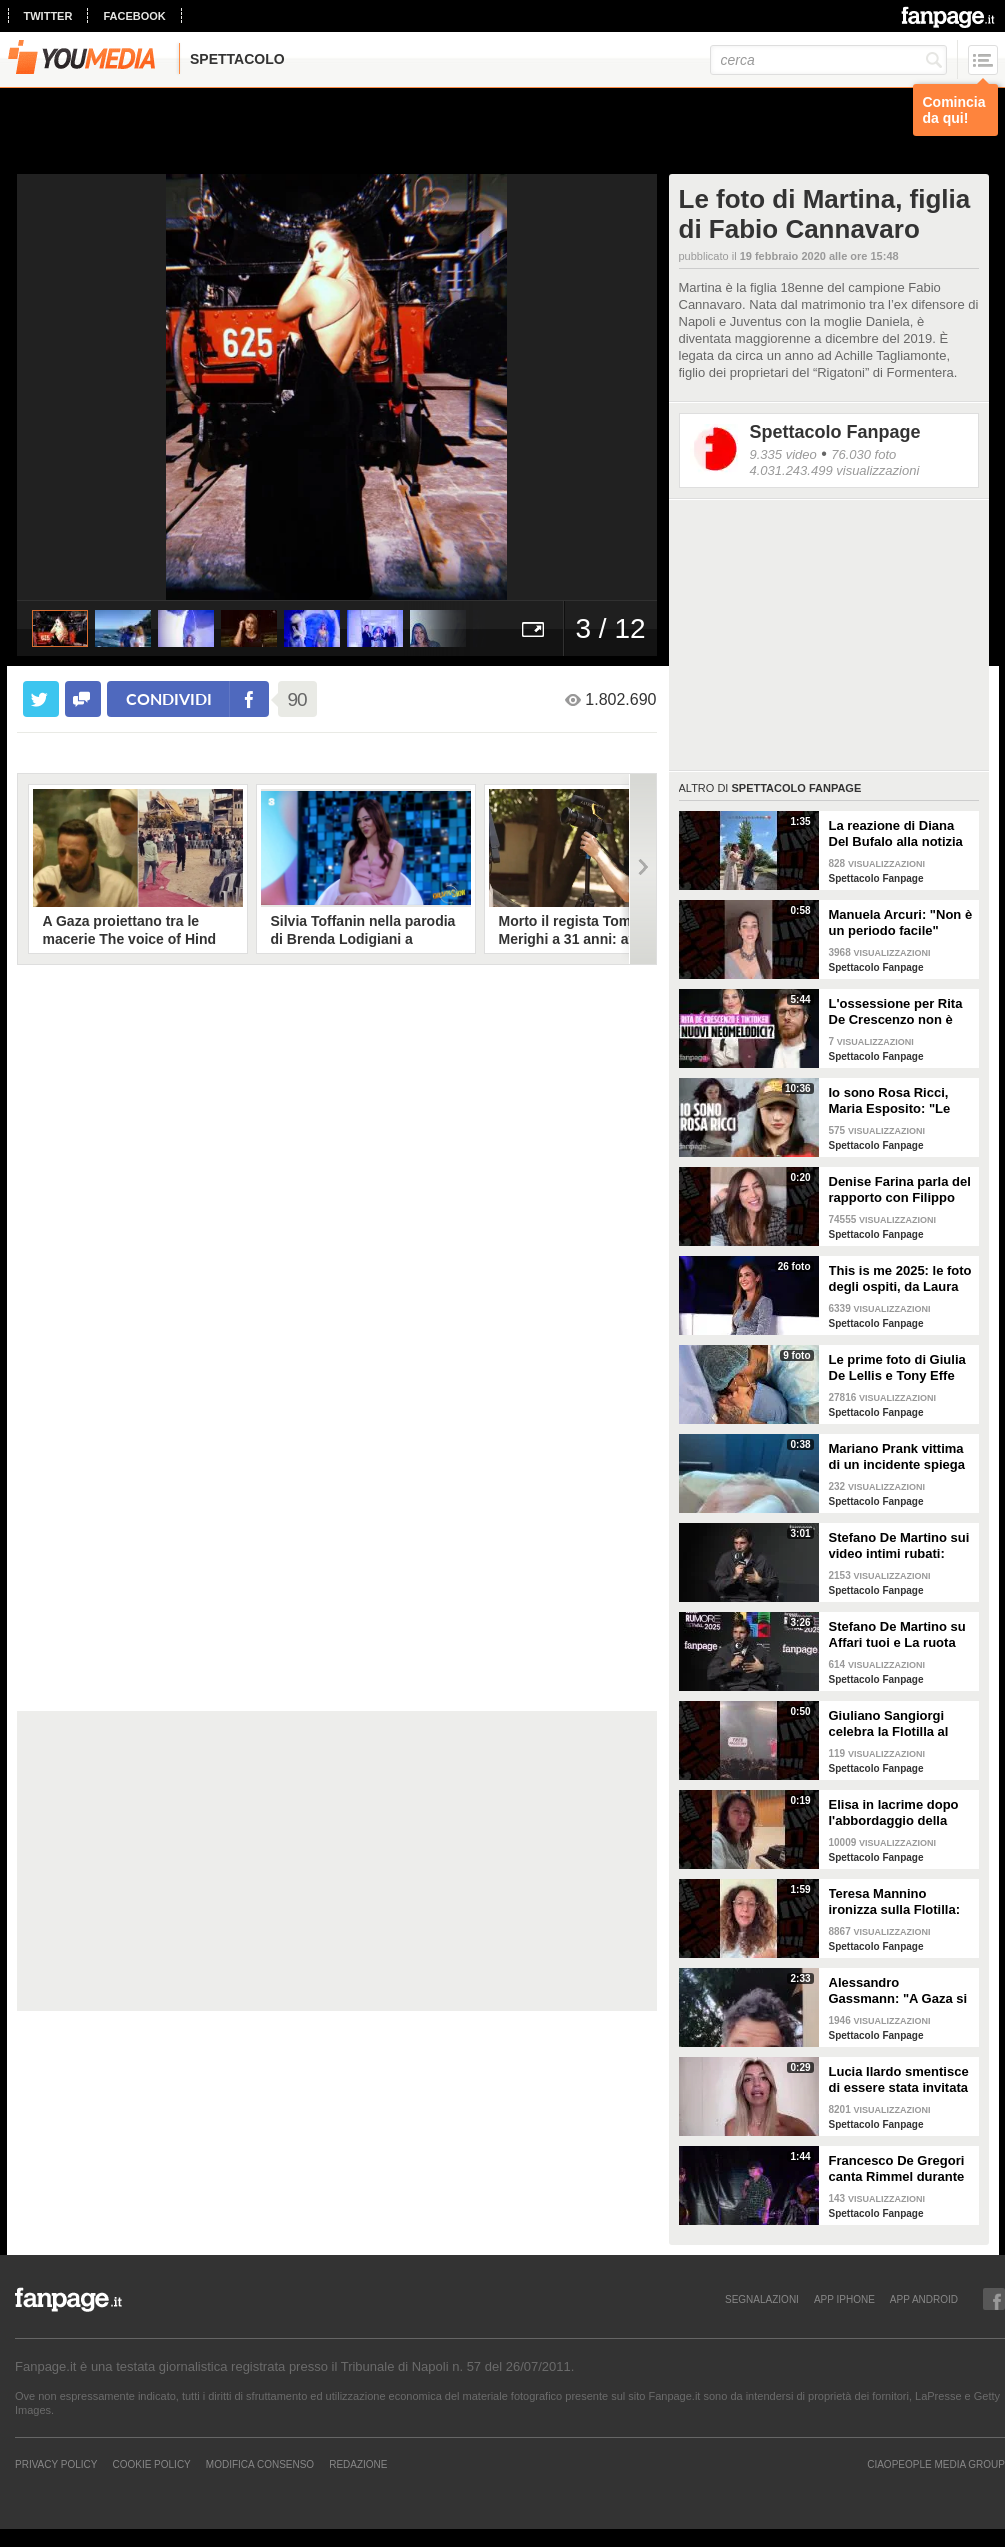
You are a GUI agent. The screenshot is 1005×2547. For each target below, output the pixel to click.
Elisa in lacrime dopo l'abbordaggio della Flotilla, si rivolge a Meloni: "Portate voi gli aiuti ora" (899, 1813)
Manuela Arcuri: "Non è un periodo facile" (901, 922)
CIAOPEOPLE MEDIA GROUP (936, 2464)
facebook (134, 16)
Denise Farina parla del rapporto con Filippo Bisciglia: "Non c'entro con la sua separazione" (900, 1190)
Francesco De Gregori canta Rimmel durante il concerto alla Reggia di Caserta (898, 2169)
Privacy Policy (56, 2464)
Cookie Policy (151, 2464)
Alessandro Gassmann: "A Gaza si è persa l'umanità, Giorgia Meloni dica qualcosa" (898, 1991)
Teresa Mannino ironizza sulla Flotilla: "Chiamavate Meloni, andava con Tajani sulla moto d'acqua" (901, 1902)
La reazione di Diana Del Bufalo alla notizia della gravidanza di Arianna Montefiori (896, 834)
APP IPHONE (844, 2299)
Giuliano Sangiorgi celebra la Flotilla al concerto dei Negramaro (889, 1724)
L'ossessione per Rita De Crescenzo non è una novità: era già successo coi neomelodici (896, 1012)
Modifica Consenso (260, 2464)
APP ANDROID (924, 2299)
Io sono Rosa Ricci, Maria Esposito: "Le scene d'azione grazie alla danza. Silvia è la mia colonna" (895, 1101)
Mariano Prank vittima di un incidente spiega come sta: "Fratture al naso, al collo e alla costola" (897, 1457)
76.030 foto (863, 454)
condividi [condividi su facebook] (169, 698)
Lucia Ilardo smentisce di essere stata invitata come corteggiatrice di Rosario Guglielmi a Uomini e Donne (899, 2080)
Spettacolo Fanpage (835, 432)
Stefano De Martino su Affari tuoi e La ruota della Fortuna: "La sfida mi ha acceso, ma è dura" (901, 1635)
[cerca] (828, 60)
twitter (48, 16)
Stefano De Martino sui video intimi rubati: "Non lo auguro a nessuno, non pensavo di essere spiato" (899, 1546)
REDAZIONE (358, 2464)
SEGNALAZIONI (762, 2299)
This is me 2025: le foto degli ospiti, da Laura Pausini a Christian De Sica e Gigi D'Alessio (900, 1279)
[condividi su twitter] (41, 699)
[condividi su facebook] (83, 699)
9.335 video (783, 454)
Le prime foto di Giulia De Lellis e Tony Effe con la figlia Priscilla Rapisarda (897, 1368)
